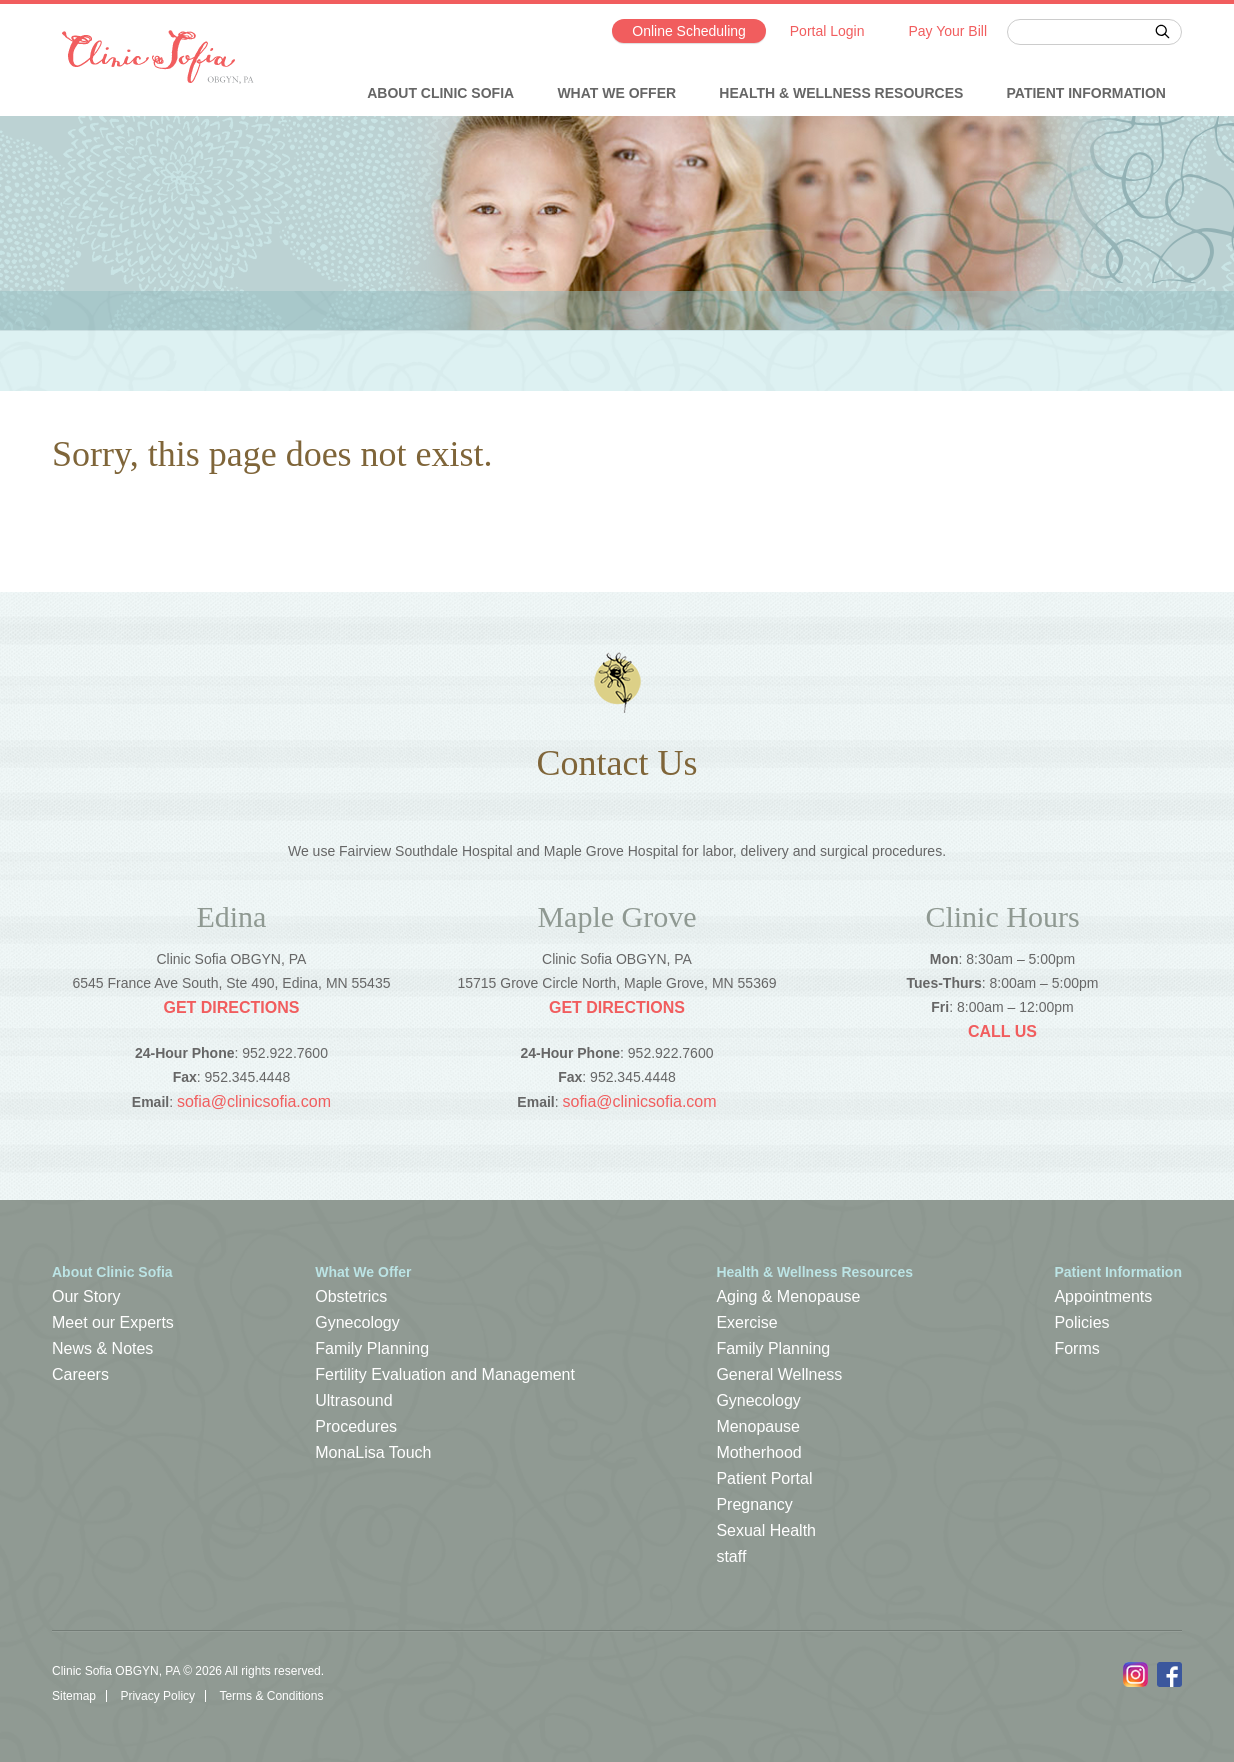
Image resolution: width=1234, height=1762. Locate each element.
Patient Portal (764, 1478)
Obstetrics (351, 1296)
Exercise (746, 1322)
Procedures (356, 1426)
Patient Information (1086, 93)
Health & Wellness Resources (841, 93)
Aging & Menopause (788, 1296)
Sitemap (74, 1696)
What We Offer (616, 93)
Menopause (758, 1426)
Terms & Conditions (271, 1696)
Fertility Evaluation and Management (445, 1374)
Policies (1081, 1322)
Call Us (1002, 1031)
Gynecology (357, 1322)
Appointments (1103, 1296)
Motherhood (758, 1452)
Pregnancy (754, 1504)
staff (731, 1556)
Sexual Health (766, 1530)
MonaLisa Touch (373, 1452)
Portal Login (827, 31)
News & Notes (102, 1348)
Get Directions (231, 1007)
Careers (80, 1374)
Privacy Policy (157, 1696)
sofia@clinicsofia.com (254, 1101)
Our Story (86, 1296)
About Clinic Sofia (440, 93)
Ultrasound (353, 1400)
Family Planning (372, 1348)
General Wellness (779, 1374)
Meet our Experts (113, 1322)
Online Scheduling (689, 31)
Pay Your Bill (947, 31)
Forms (1076, 1348)
